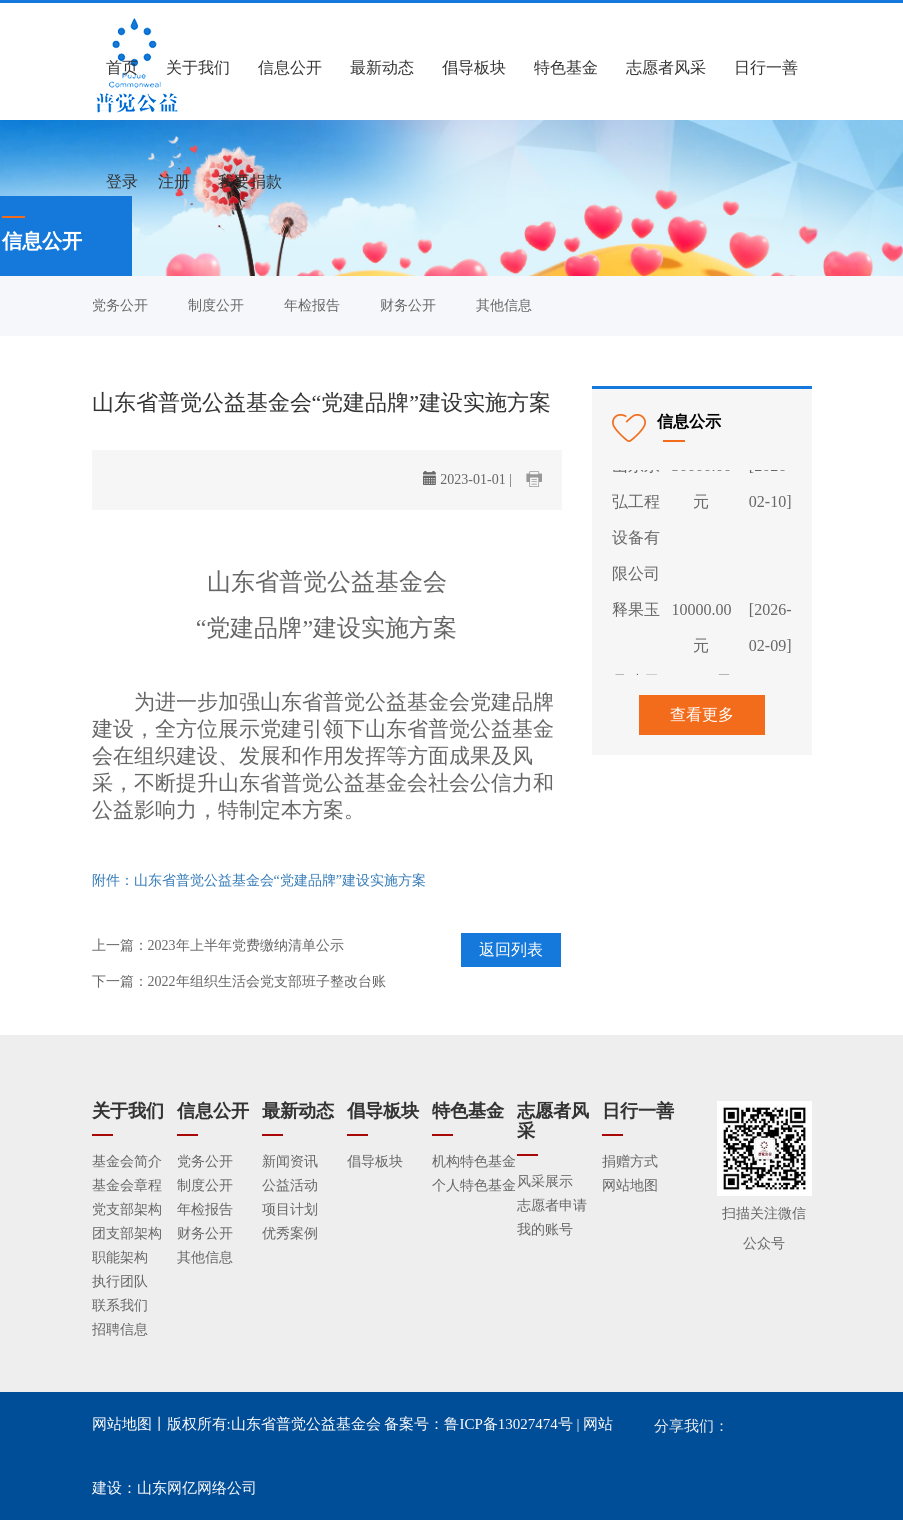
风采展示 (545, 1181)
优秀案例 (290, 1233)
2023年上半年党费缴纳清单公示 (246, 945)
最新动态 (382, 67)
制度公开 (216, 305)
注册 (174, 181)
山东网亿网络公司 (197, 1488)
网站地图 (630, 1185)
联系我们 (120, 1305)
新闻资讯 (290, 1161)
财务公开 (408, 305)
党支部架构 (127, 1209)
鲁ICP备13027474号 (508, 1424)
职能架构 (120, 1257)
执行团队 (120, 1281)
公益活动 (290, 1185)
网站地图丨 (129, 1424)
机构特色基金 (474, 1161)
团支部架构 (127, 1233)
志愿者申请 (552, 1205)
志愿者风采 (666, 67)
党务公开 (120, 305)
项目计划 (290, 1209)
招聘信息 (120, 1329)
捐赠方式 (630, 1161)
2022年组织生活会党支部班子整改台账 (267, 981)
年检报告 (312, 305)
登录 (122, 181)
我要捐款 (250, 181)
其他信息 (504, 305)
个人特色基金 (474, 1185)
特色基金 (566, 67)
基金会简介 (127, 1161)
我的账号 (545, 1229)
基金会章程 (127, 1185)
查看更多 (702, 714)
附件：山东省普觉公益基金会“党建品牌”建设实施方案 (259, 880)
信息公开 (290, 67)
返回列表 (511, 949)
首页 (122, 67)
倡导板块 (474, 67)
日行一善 (766, 67)
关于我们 (198, 67)
